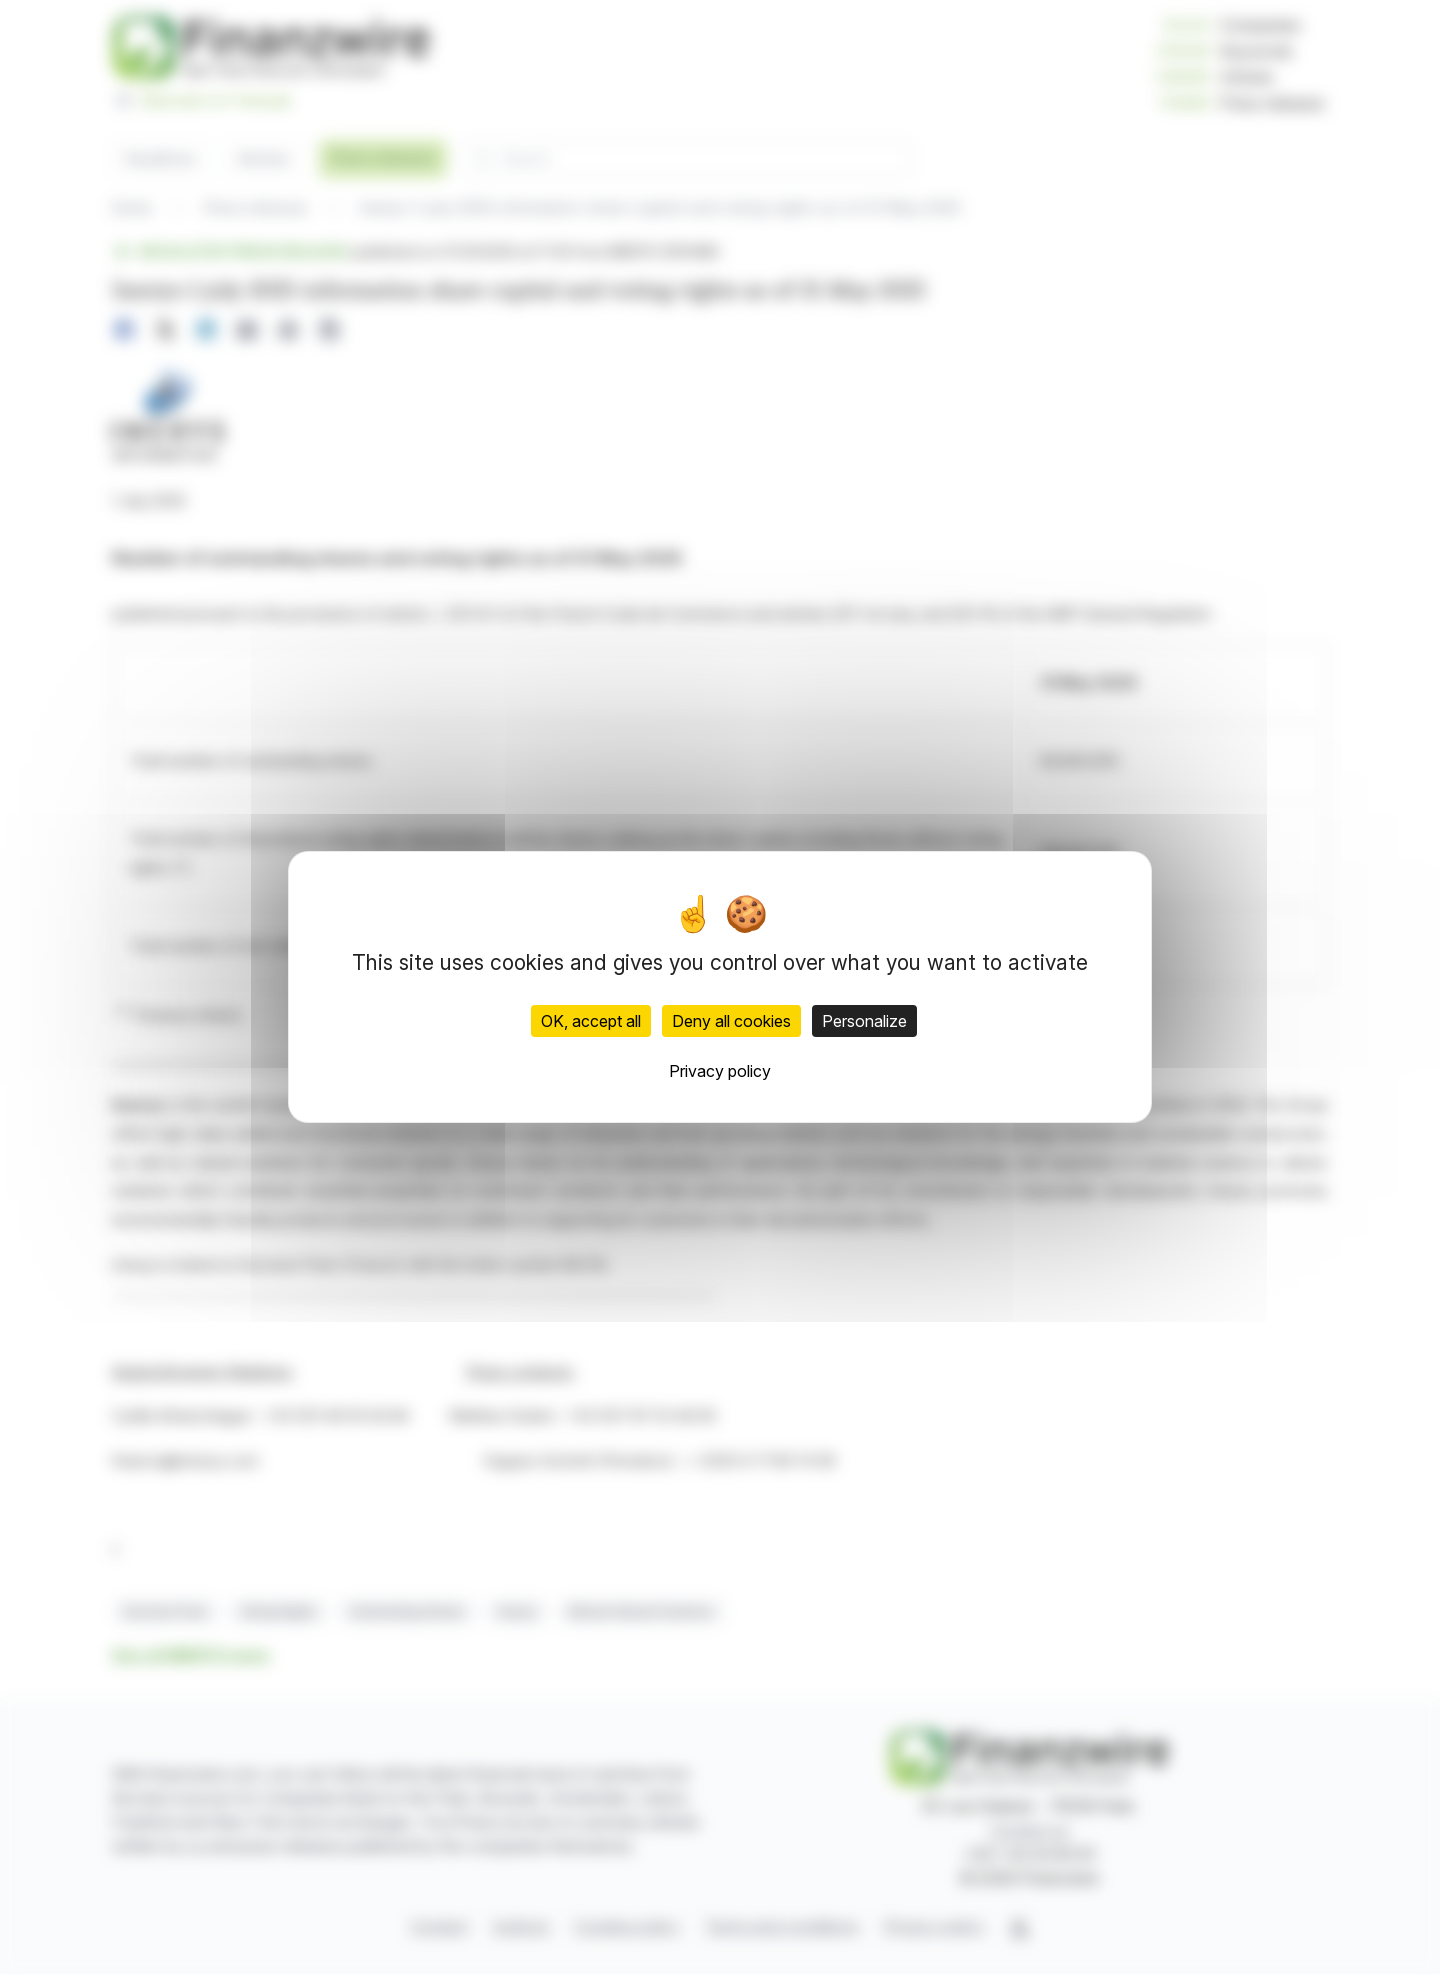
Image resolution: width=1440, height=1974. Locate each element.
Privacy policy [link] (720, 1071)
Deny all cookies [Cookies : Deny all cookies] (731, 1021)
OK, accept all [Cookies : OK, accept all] (591, 1021)
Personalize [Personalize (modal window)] (864, 1021)
